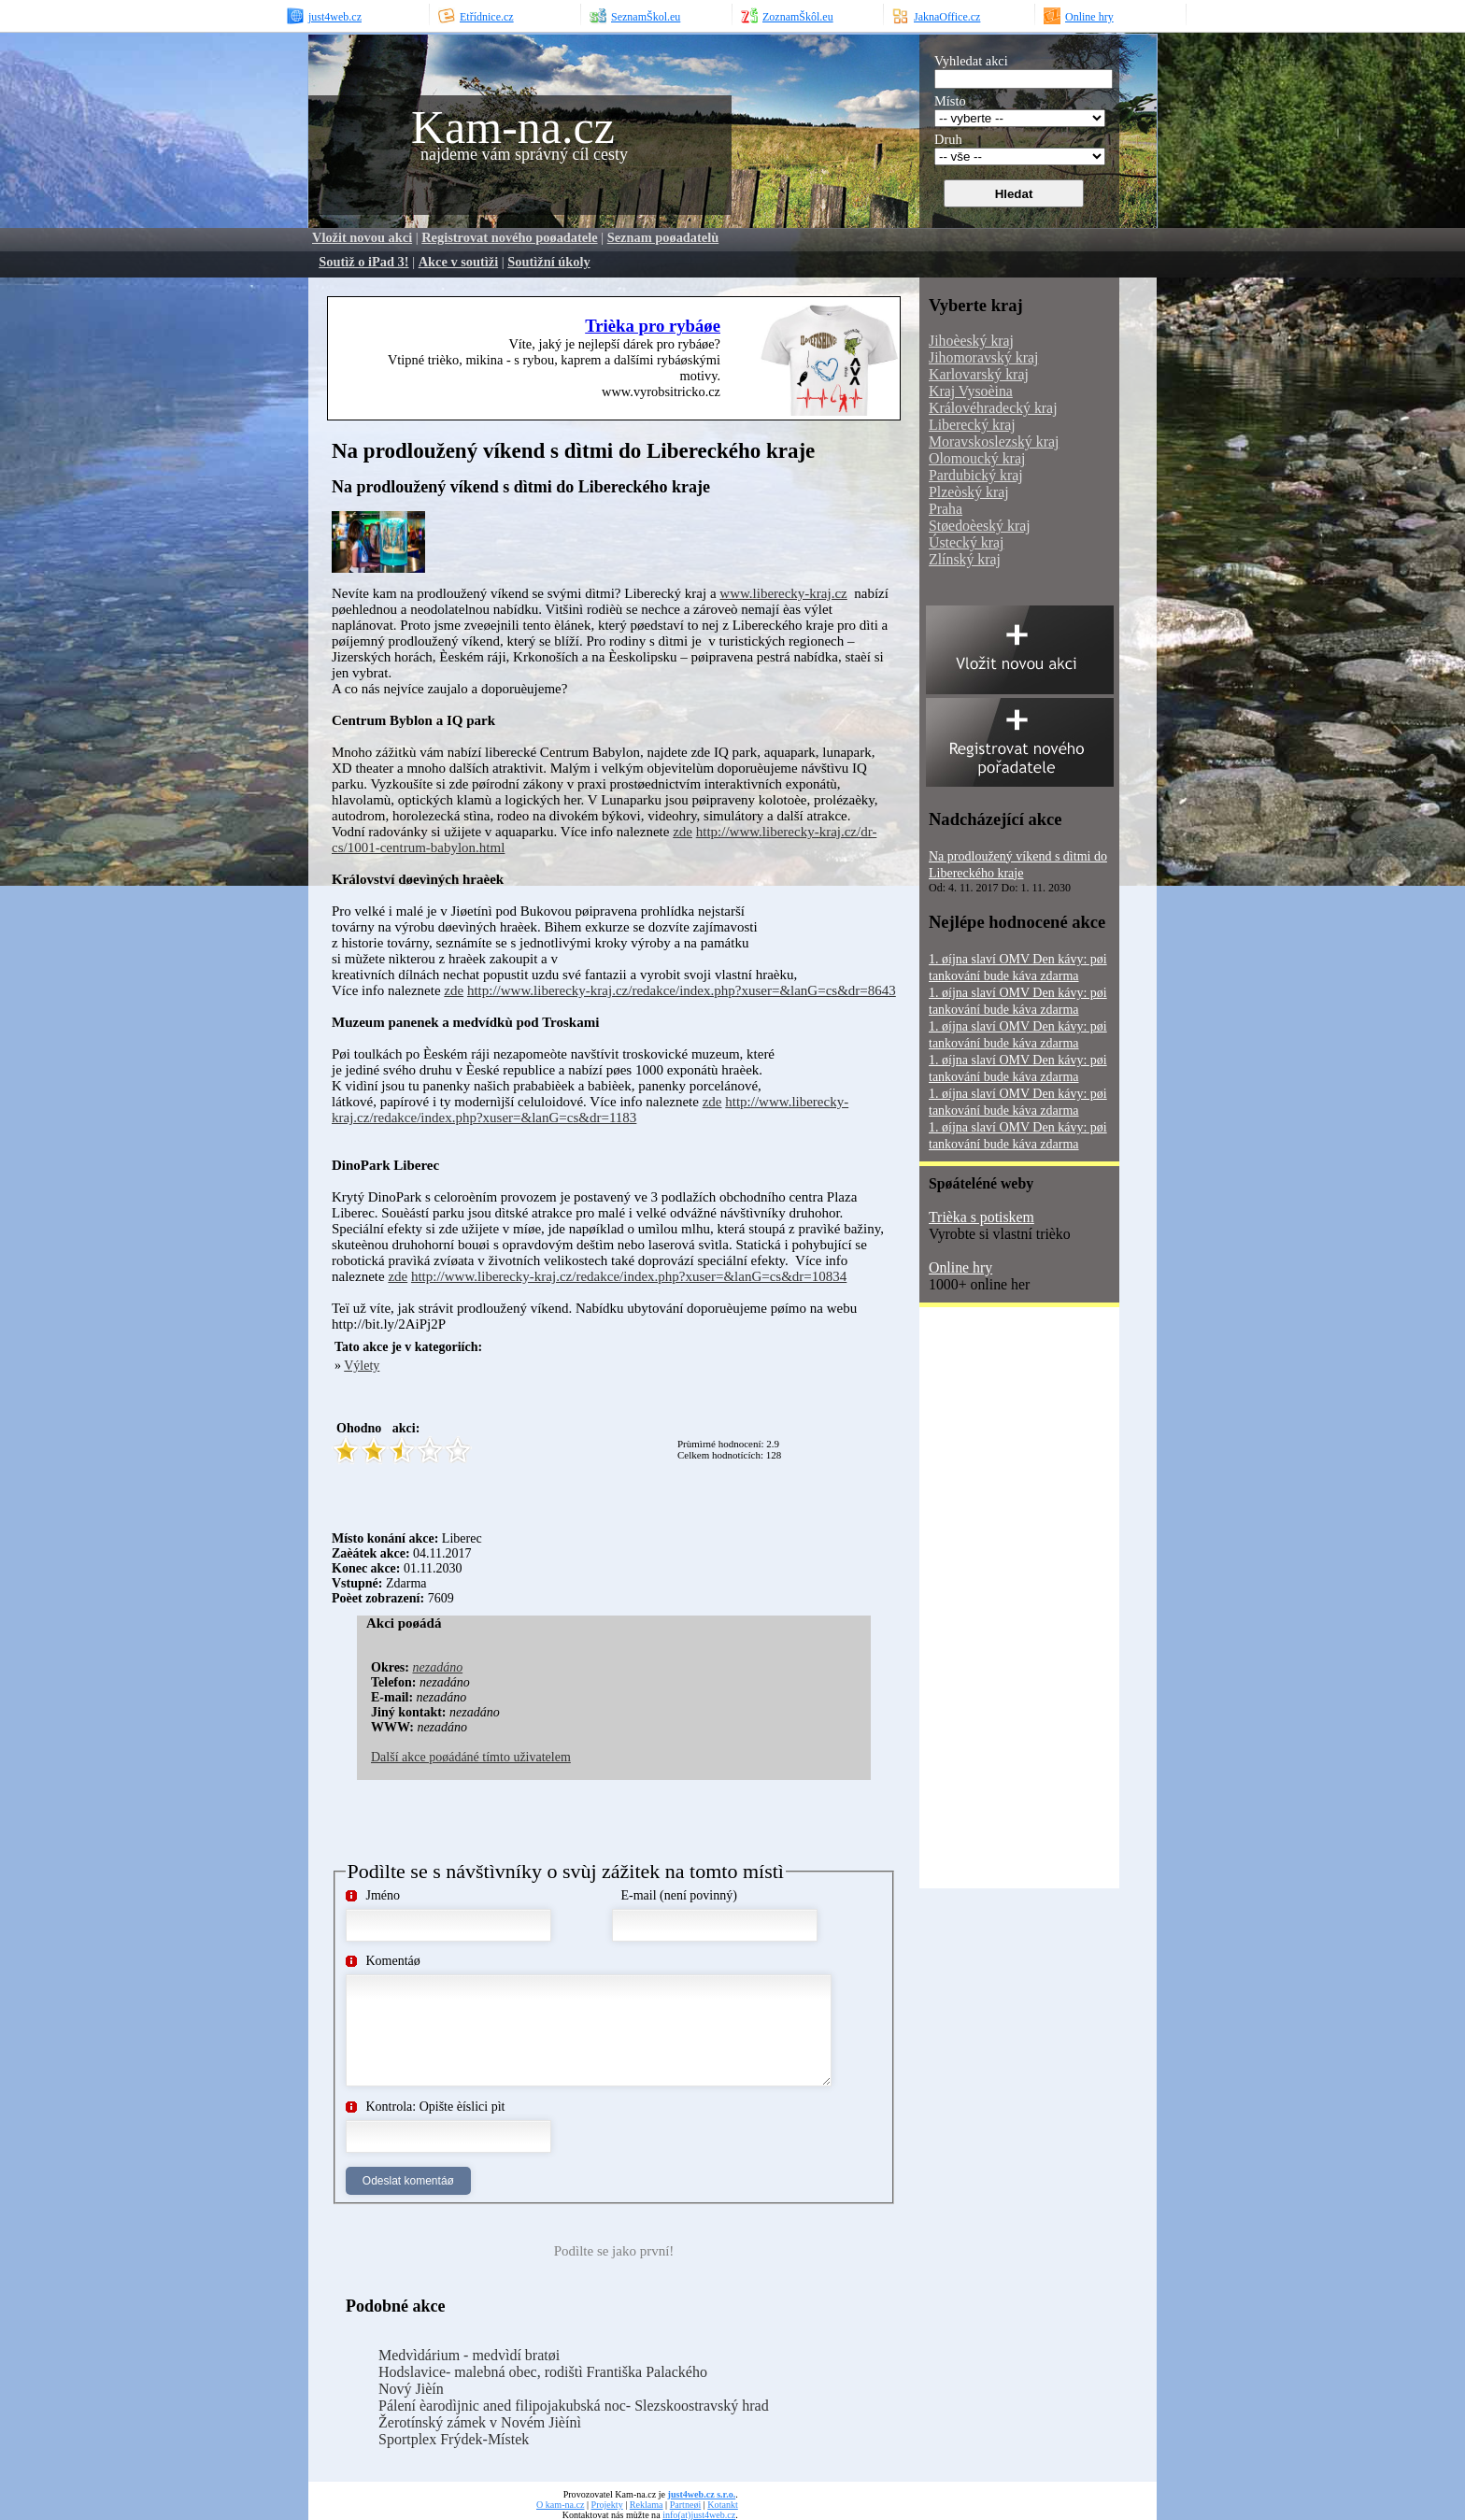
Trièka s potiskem (981, 1217)
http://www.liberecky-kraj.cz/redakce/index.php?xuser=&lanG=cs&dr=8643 (681, 990)
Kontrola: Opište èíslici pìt (435, 2107)
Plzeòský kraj (969, 492)
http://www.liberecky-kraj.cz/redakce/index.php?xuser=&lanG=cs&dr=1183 (590, 1109)
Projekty (607, 2504)
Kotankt (722, 2504)
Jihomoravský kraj (983, 357)
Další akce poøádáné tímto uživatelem (471, 1757)
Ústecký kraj (966, 542)
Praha (945, 509)
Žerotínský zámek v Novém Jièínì (479, 2422)
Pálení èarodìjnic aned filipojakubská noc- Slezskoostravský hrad (573, 2405)
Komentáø (393, 1961)
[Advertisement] (653, 539)
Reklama (646, 2504)
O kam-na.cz (560, 2504)
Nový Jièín (411, 2389)
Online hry (960, 1267)
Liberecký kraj (972, 425)
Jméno (383, 1895)
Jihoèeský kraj (971, 341)
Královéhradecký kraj (993, 408)
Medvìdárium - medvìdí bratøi (469, 2355)
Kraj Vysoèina (971, 391)
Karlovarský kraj (979, 374)
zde (682, 831)
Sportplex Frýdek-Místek (453, 2439)
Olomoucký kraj (977, 458)
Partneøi (686, 2504)
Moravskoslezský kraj (994, 441)
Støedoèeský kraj (980, 526)
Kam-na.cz (513, 127)
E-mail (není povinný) (679, 1895)
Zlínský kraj (965, 559)
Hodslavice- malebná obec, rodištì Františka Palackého (542, 2372)
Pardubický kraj (976, 475)
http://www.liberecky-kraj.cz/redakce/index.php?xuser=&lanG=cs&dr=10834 (628, 1276)
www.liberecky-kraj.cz (782, 593)
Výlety (361, 1366)
